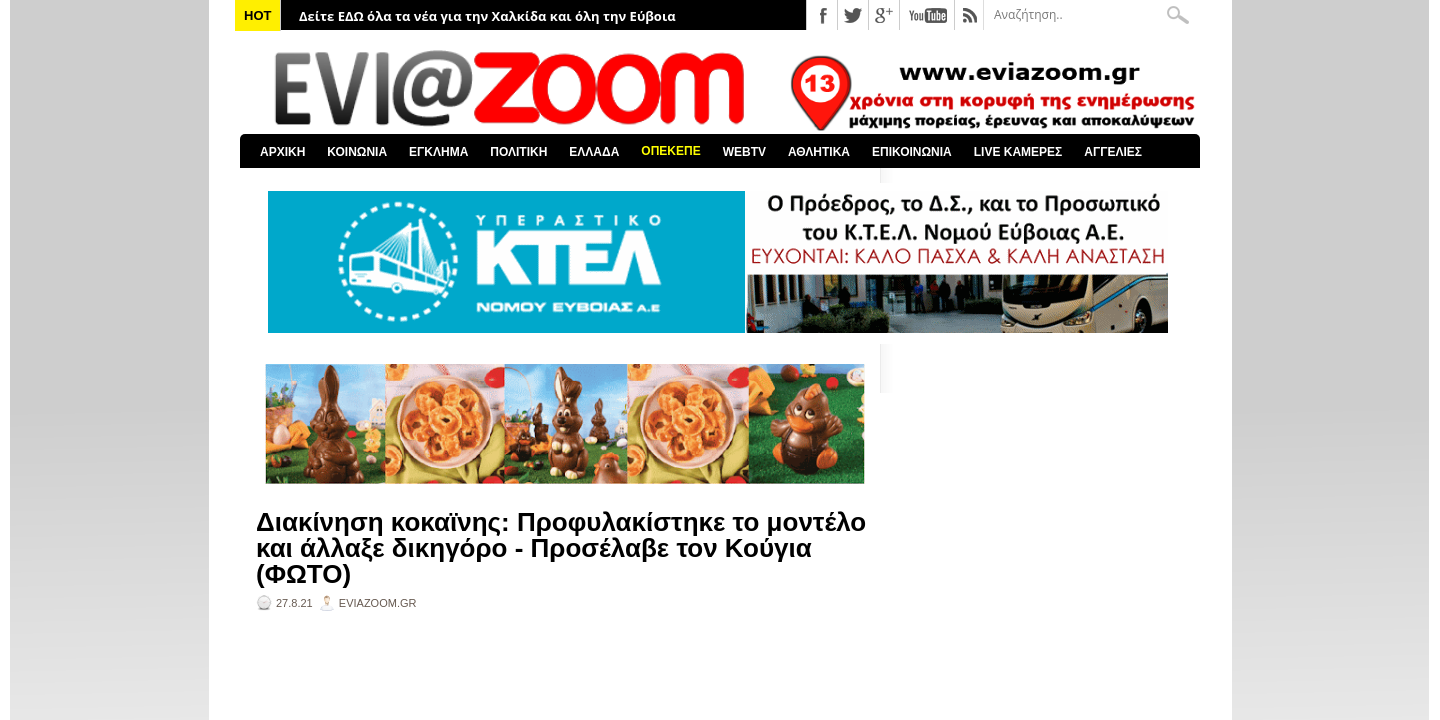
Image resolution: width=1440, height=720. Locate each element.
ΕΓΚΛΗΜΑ (438, 152)
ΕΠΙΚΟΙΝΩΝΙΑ (912, 152)
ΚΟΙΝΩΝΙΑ (357, 152)
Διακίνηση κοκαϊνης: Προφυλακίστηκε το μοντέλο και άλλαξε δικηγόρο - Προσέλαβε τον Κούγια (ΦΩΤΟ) (561, 548)
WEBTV (744, 152)
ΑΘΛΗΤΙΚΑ (819, 152)
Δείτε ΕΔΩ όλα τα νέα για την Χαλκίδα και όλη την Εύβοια (487, 16)
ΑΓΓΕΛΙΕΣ (1113, 152)
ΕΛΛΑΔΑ (594, 152)
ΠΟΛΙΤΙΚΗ (518, 152)
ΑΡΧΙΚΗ (282, 152)
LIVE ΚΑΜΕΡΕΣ (1018, 152)
